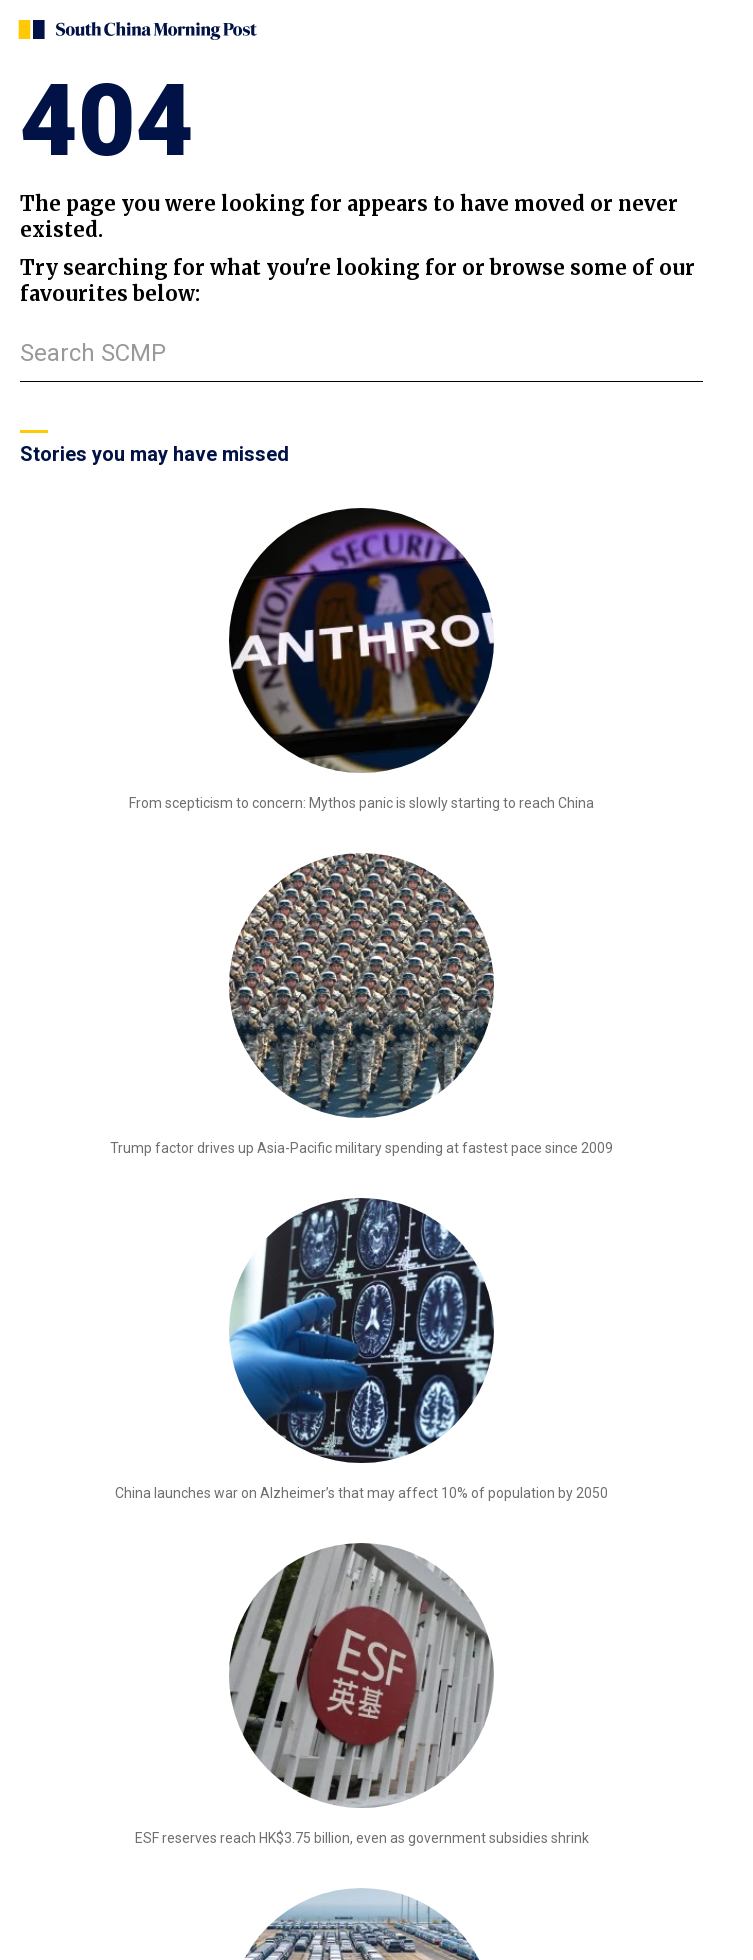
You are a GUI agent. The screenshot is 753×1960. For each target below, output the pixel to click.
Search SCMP (93, 353)
